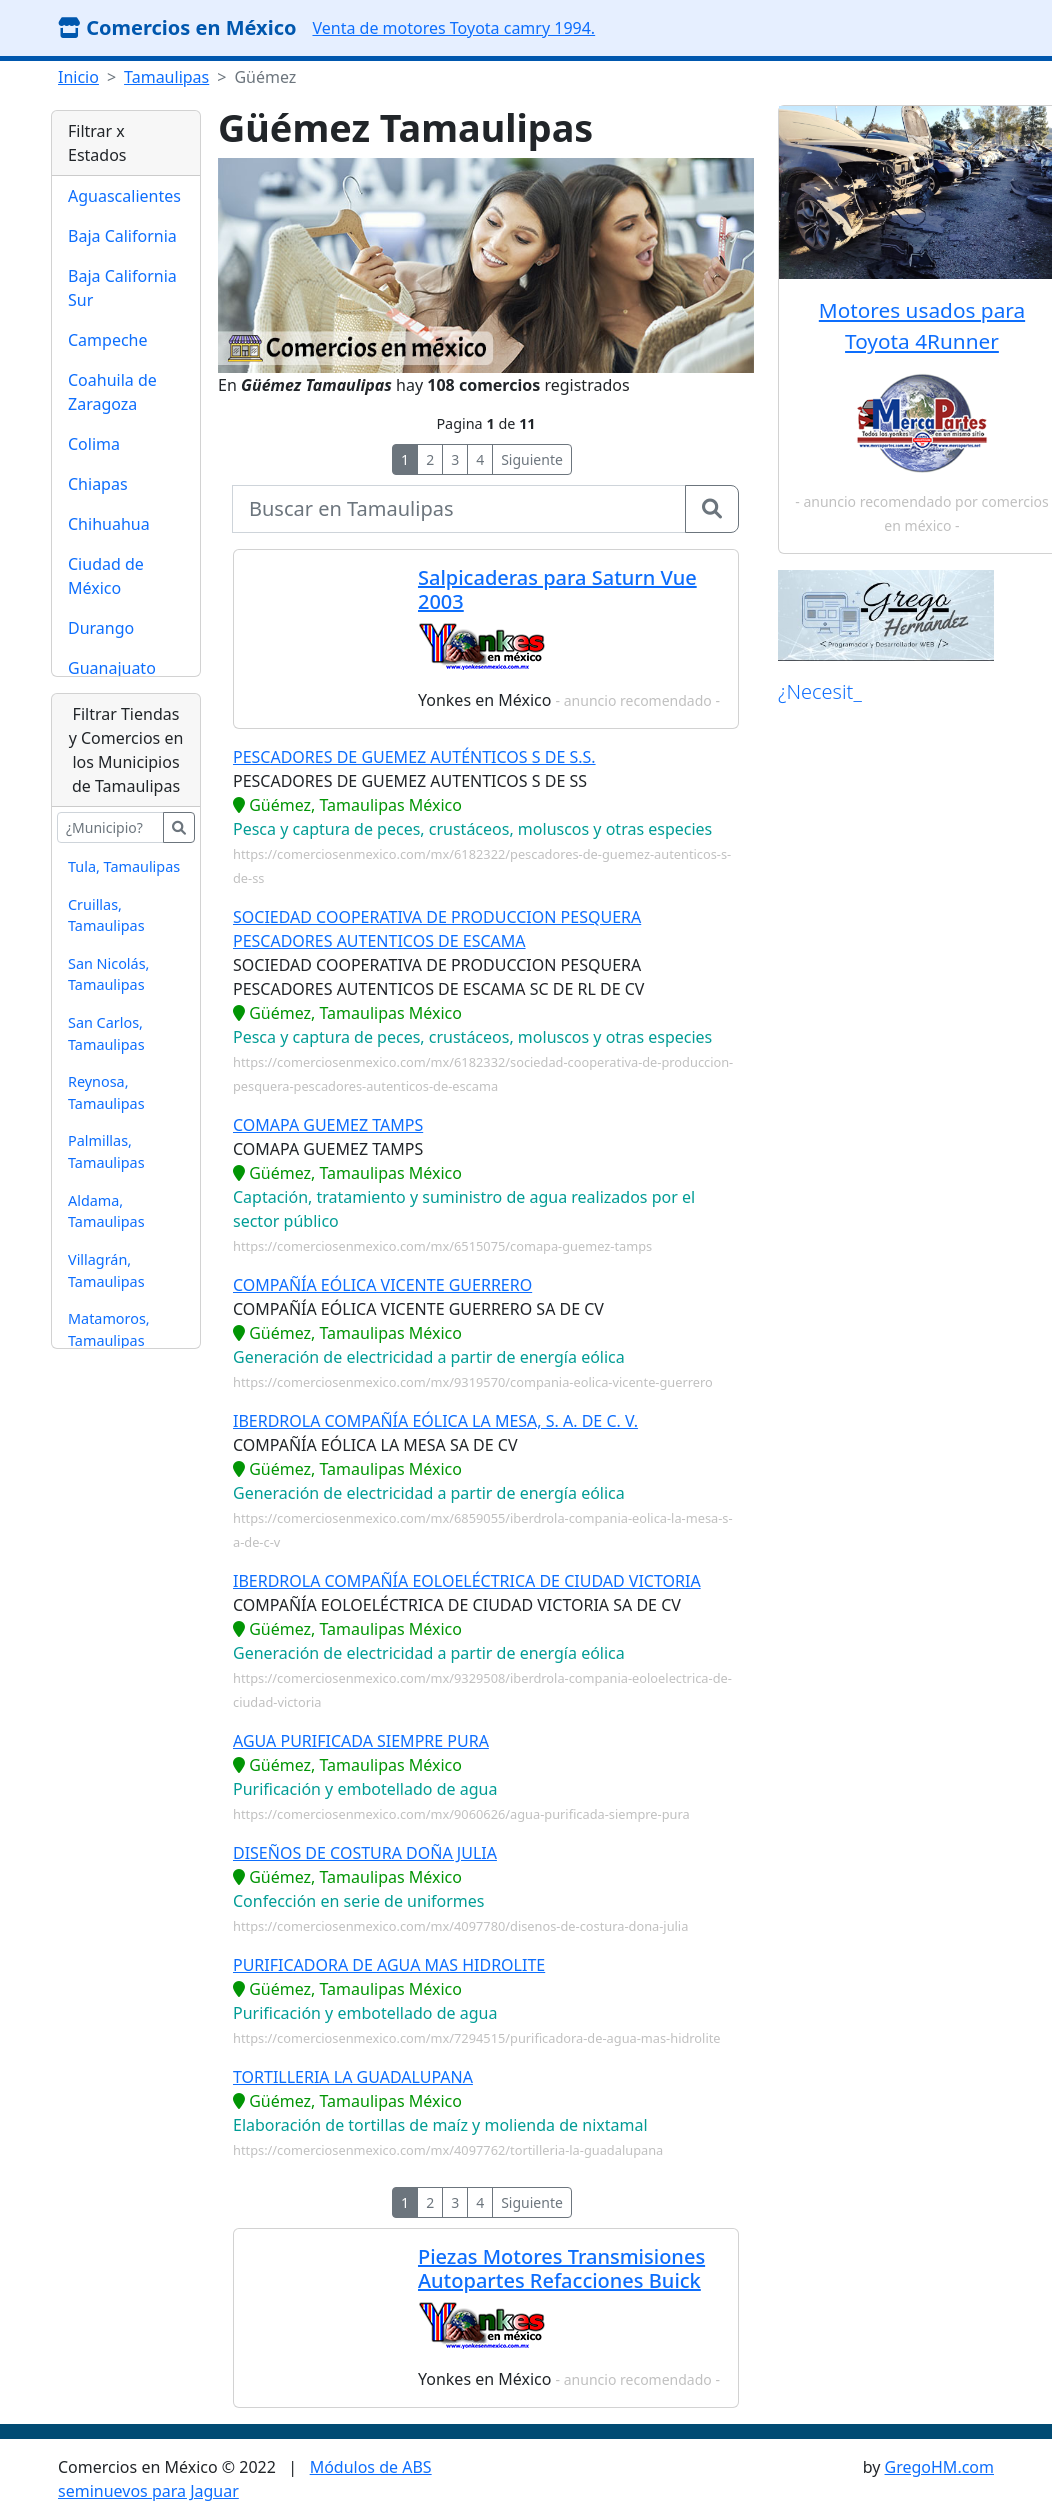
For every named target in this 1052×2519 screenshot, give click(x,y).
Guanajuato (112, 668)
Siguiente (532, 459)
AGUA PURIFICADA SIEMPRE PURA (361, 1741)
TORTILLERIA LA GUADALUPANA (353, 2077)
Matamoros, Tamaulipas (109, 1329)
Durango (101, 628)
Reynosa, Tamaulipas (106, 1092)
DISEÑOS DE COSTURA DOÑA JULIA (365, 1853)
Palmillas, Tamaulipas (106, 1151)
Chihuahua (109, 524)
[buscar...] (110, 827)
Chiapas (98, 484)
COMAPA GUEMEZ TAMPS (328, 1125)
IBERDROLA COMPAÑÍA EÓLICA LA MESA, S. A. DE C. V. (435, 1421)
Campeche (108, 340)
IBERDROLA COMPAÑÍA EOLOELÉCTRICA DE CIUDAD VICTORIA (467, 1581)
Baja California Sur (122, 288)
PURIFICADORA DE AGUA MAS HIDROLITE (389, 1965)
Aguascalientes (124, 196)
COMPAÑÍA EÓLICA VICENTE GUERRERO (382, 1285)
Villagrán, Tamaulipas (106, 1270)
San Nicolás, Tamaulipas (108, 974)
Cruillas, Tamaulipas (106, 915)
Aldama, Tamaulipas (106, 1211)
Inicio (78, 77)
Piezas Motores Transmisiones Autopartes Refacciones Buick (561, 2268)
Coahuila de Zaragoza (112, 392)
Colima (94, 444)
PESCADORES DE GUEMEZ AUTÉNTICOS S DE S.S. (414, 757)
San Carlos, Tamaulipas (106, 1033)
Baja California (122, 236)
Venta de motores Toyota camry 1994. (453, 28)
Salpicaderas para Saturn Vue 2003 (557, 589)
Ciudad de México (106, 576)
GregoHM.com (939, 2467)
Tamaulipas (166, 77)
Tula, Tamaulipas (124, 866)
